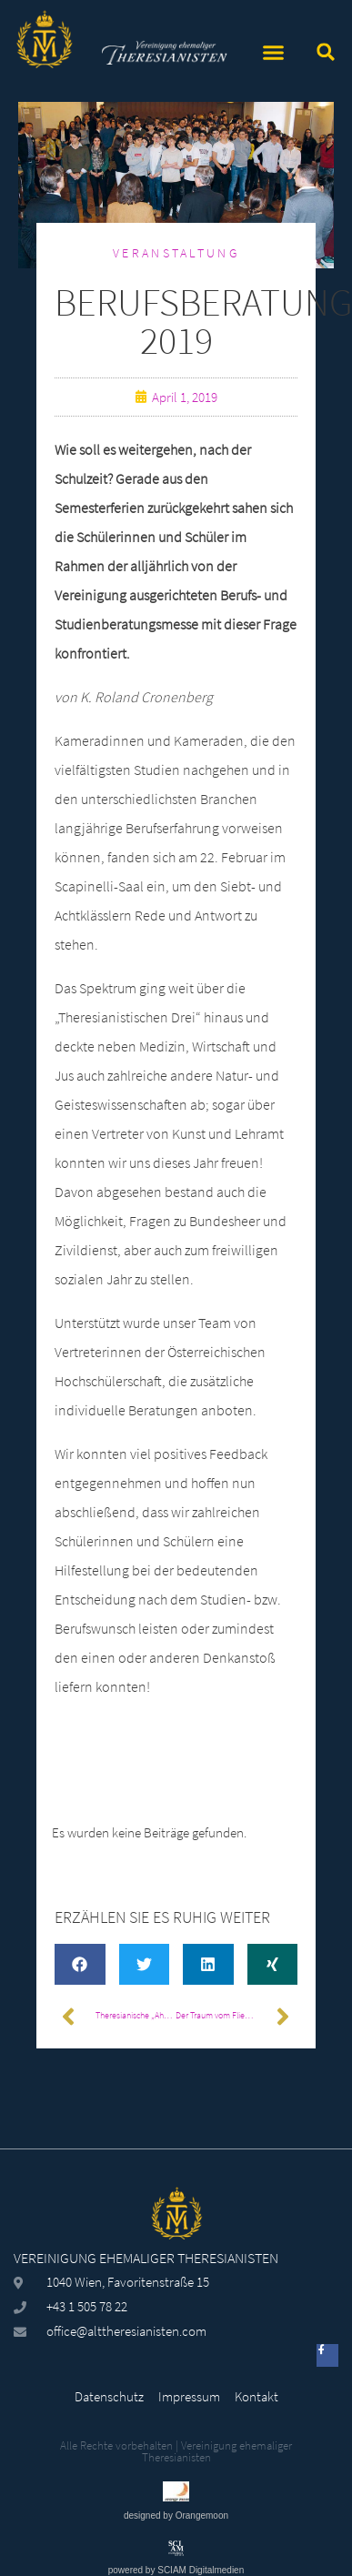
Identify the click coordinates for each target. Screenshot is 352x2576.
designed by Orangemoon (176, 2516)
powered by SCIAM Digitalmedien (176, 2570)
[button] (273, 52)
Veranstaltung (176, 253)
